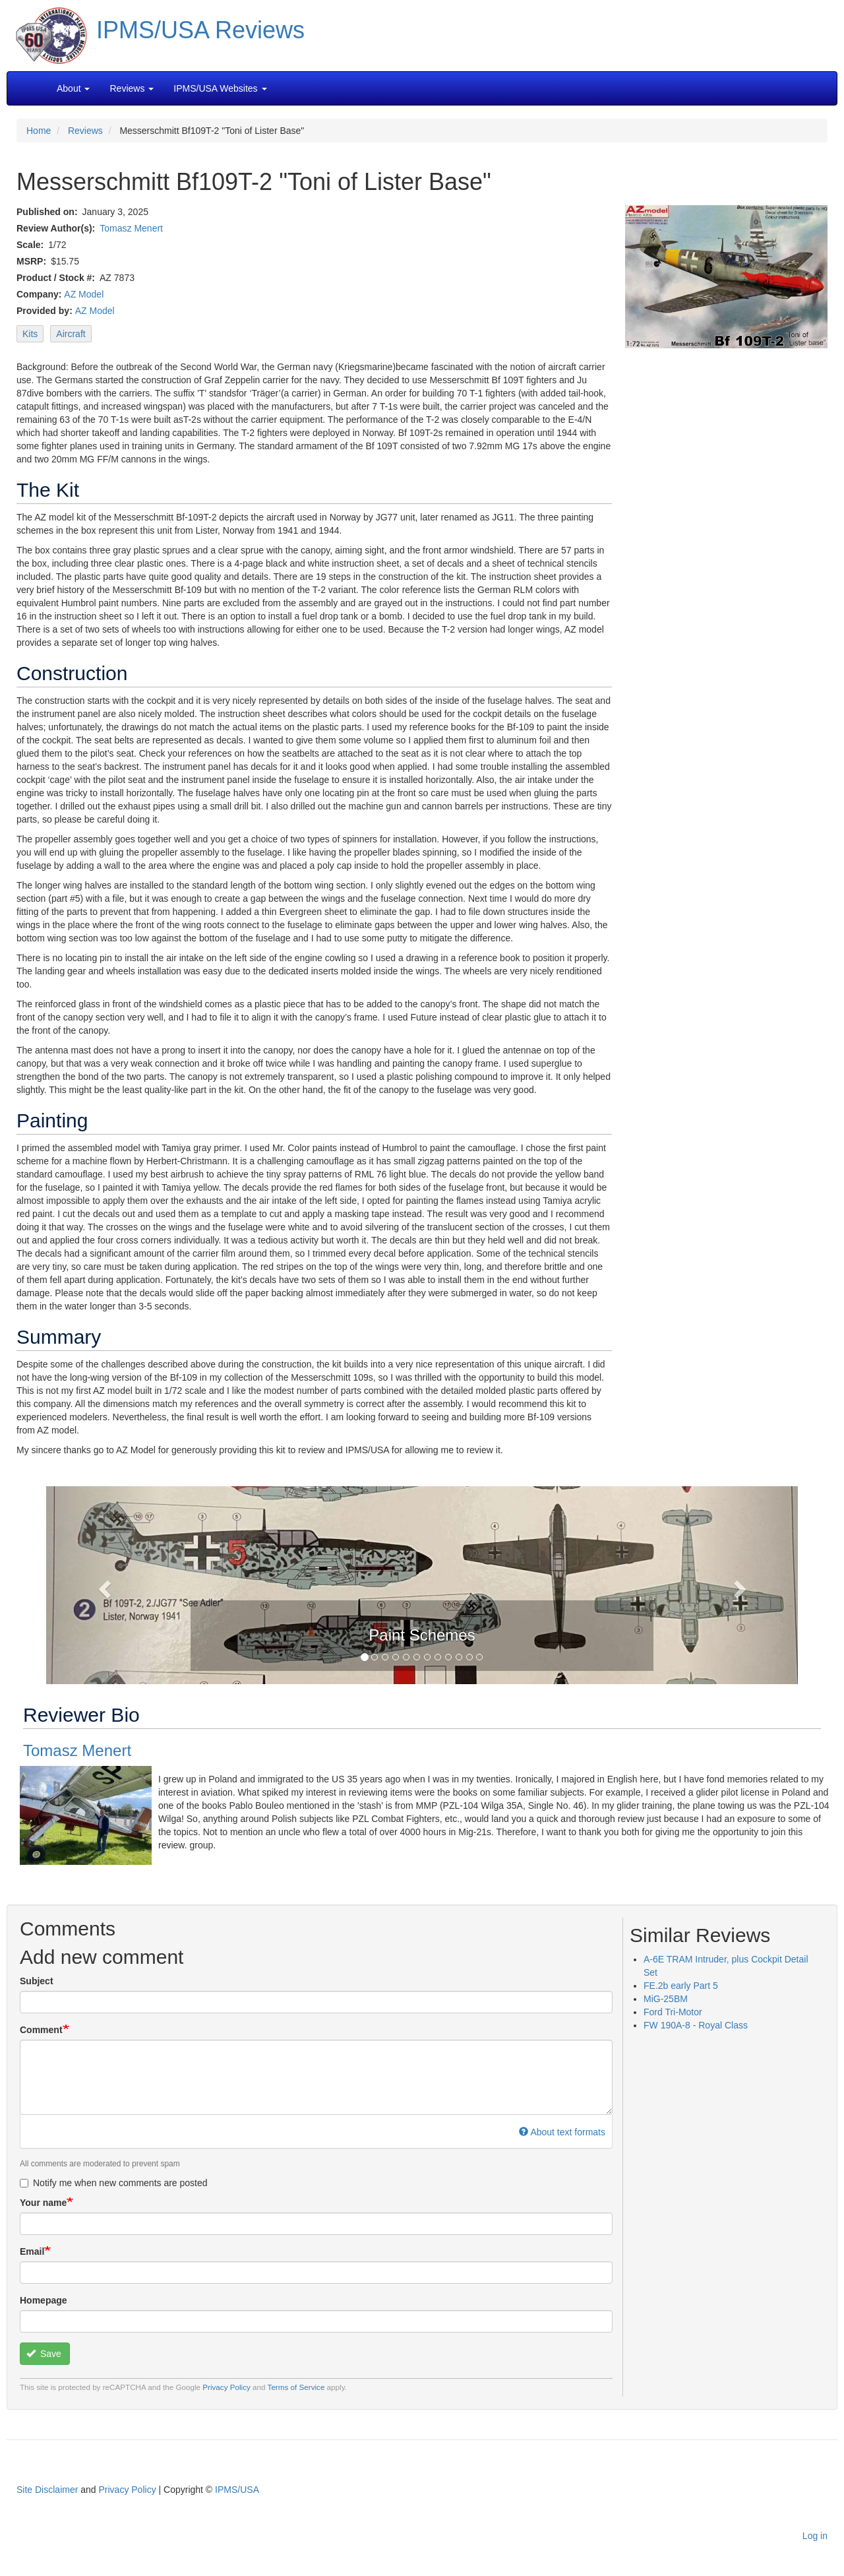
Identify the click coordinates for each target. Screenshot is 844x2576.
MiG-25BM (666, 1999)
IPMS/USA (237, 2489)
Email (32, 2251)
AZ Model (84, 294)
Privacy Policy (226, 2387)
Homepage (43, 2300)
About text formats (562, 2132)
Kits (30, 334)
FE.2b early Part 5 (681, 1985)
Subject (36, 1981)
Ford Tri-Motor (673, 2012)
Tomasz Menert (131, 228)
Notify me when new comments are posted (114, 2183)
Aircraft (70, 334)
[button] (422, 1584)
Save (43, 2353)
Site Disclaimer (47, 2489)
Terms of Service (296, 2387)
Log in (815, 2535)
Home (38, 130)
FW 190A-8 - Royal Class (696, 2025)
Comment (41, 2030)
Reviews (85, 130)
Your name (43, 2202)
